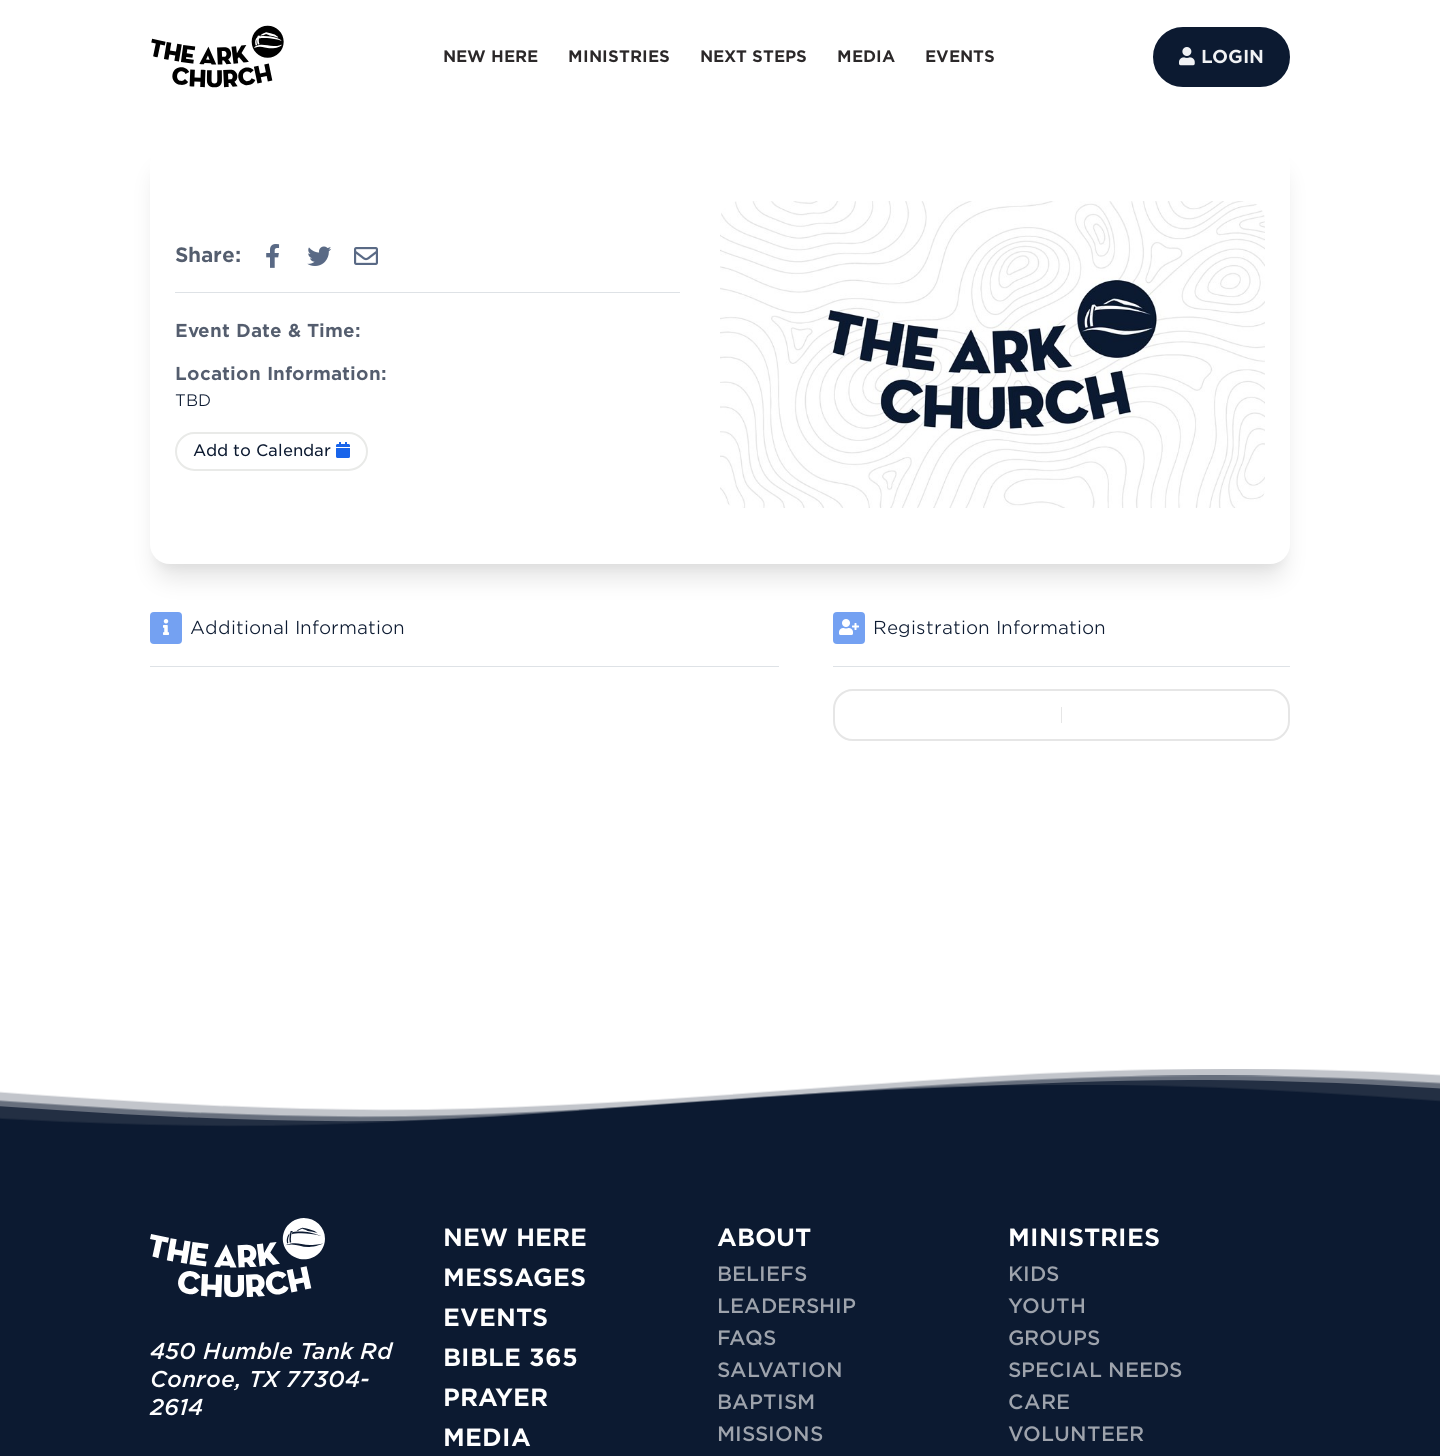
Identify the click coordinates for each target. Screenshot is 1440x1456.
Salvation (780, 1370)
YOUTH (1047, 1306)
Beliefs (762, 1274)
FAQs (746, 1338)
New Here (515, 1237)
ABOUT (764, 1237)
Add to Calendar (271, 450)
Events (495, 1317)
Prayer (495, 1397)
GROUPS (1054, 1338)
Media (487, 1437)
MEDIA (866, 56)
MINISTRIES (619, 56)
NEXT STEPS (753, 56)
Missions (770, 1434)
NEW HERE (490, 56)
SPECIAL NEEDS (1095, 1370)
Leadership (786, 1306)
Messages (514, 1277)
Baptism (766, 1402)
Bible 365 (510, 1357)
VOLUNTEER (1076, 1434)
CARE (1039, 1402)
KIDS (1033, 1274)
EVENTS (960, 56)
